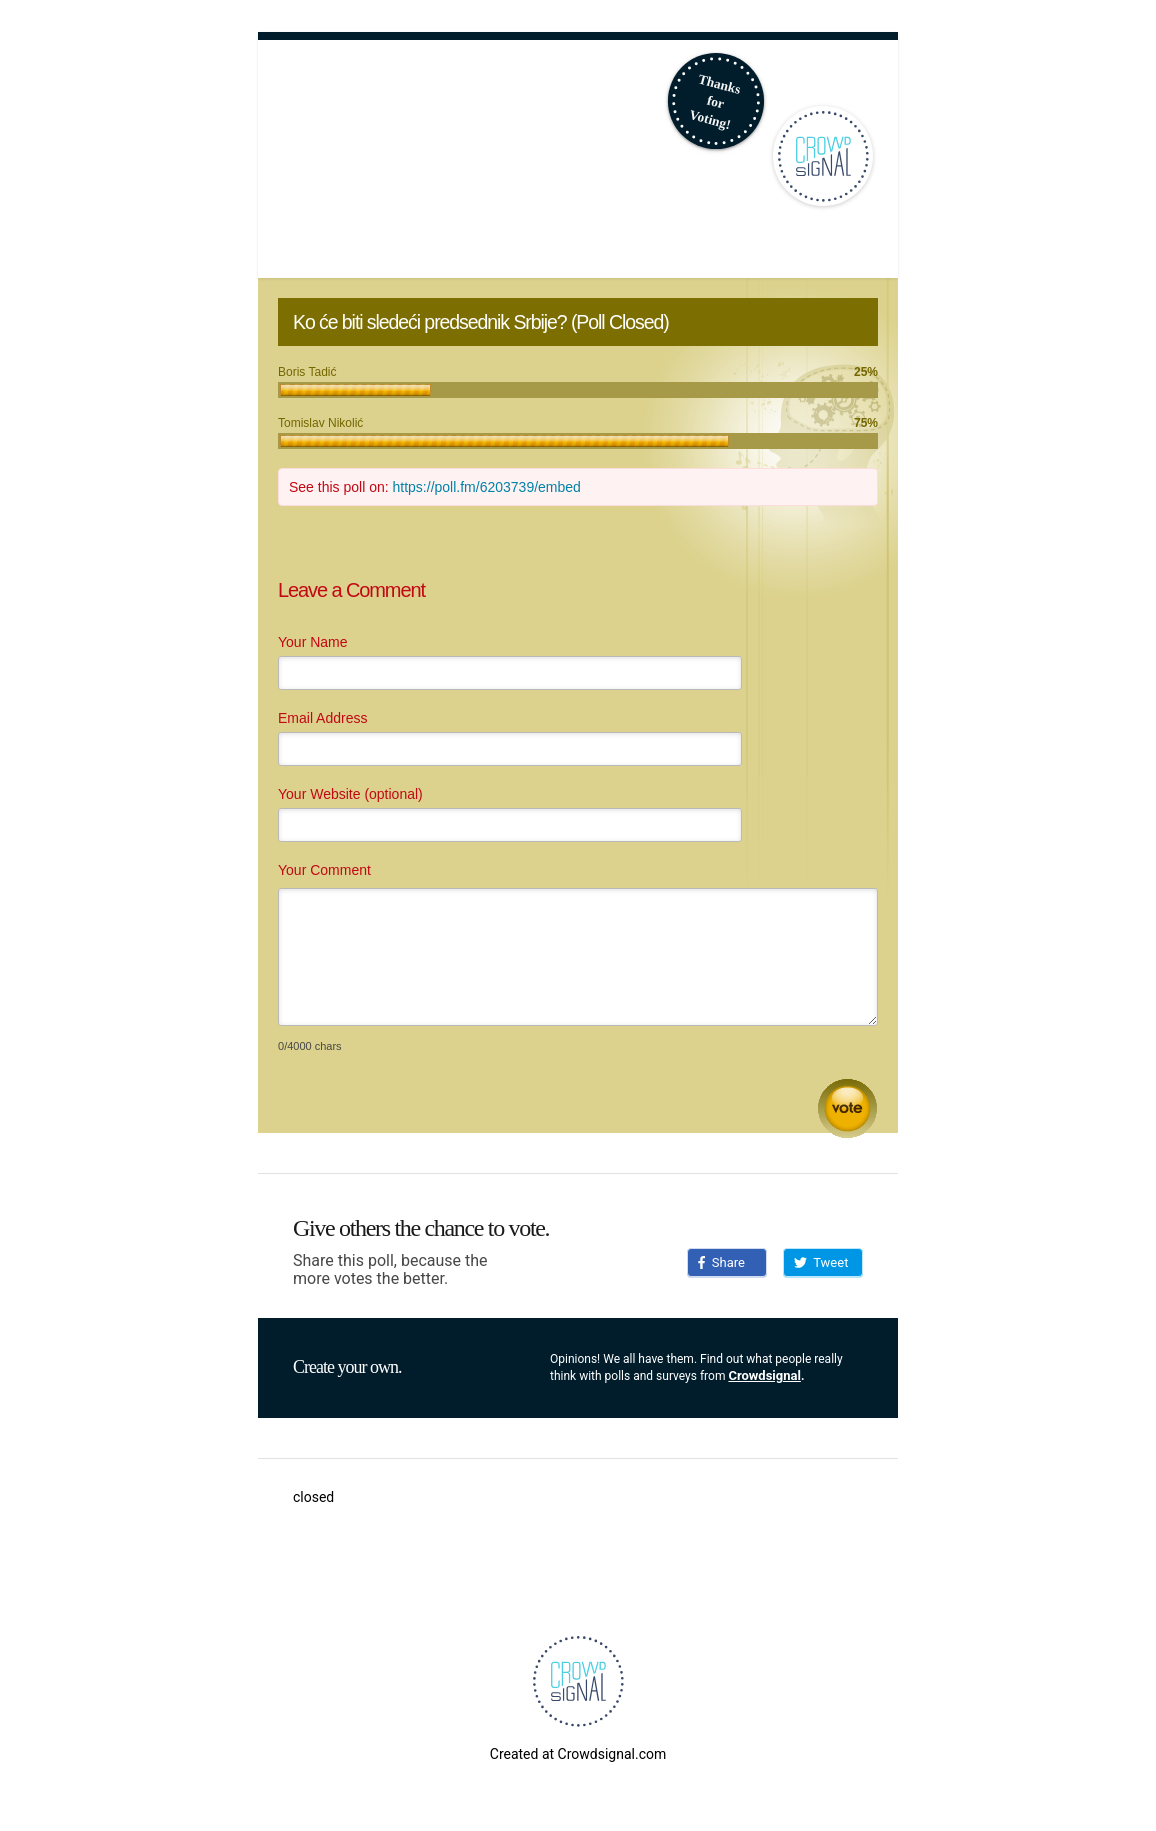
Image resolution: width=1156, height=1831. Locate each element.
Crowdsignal (764, 1375)
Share (721, 1262)
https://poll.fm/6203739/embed (487, 487)
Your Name (313, 642)
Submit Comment (847, 1108)
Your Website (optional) (350, 794)
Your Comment (324, 870)
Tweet (821, 1262)
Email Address (322, 718)
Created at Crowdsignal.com (578, 1754)
